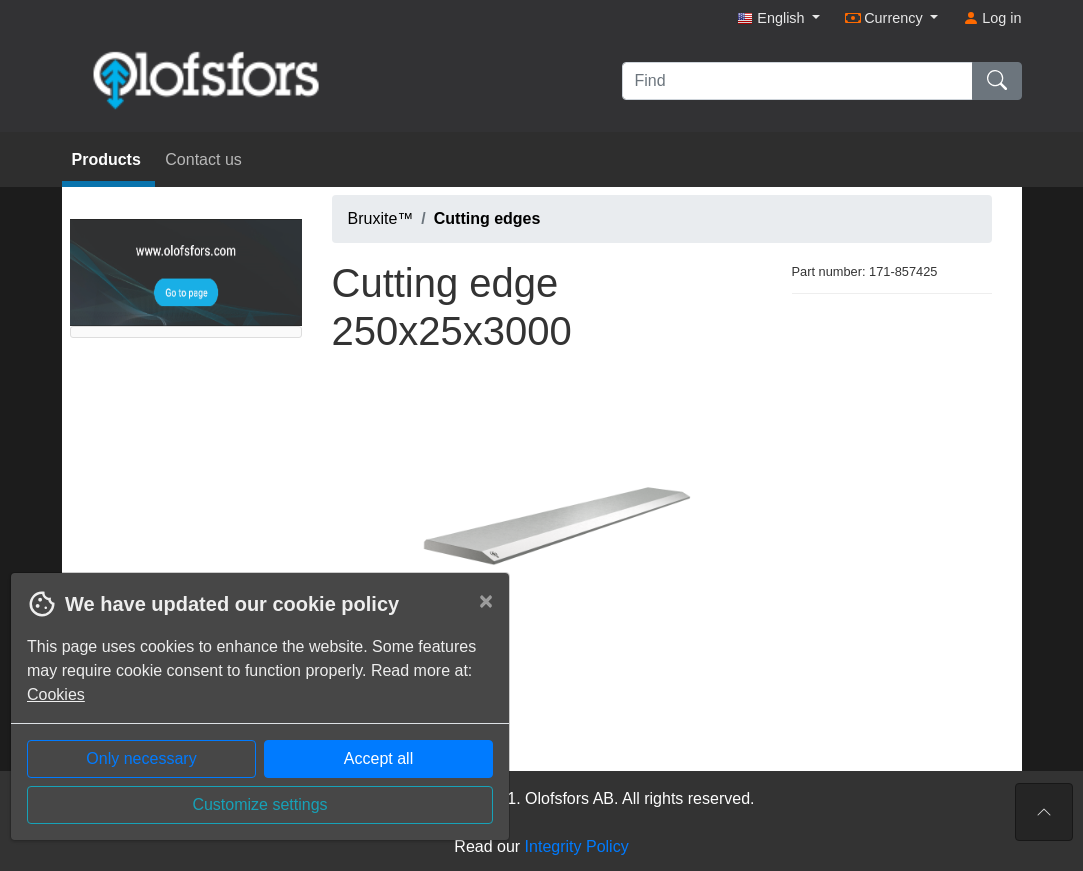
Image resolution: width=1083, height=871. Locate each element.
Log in (992, 18)
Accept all (378, 758)
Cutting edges (487, 218)
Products (109, 159)
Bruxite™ (381, 218)
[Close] (486, 601)
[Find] (797, 81)
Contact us (203, 159)
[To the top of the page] (1044, 812)
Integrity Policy (577, 846)
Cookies (56, 694)
